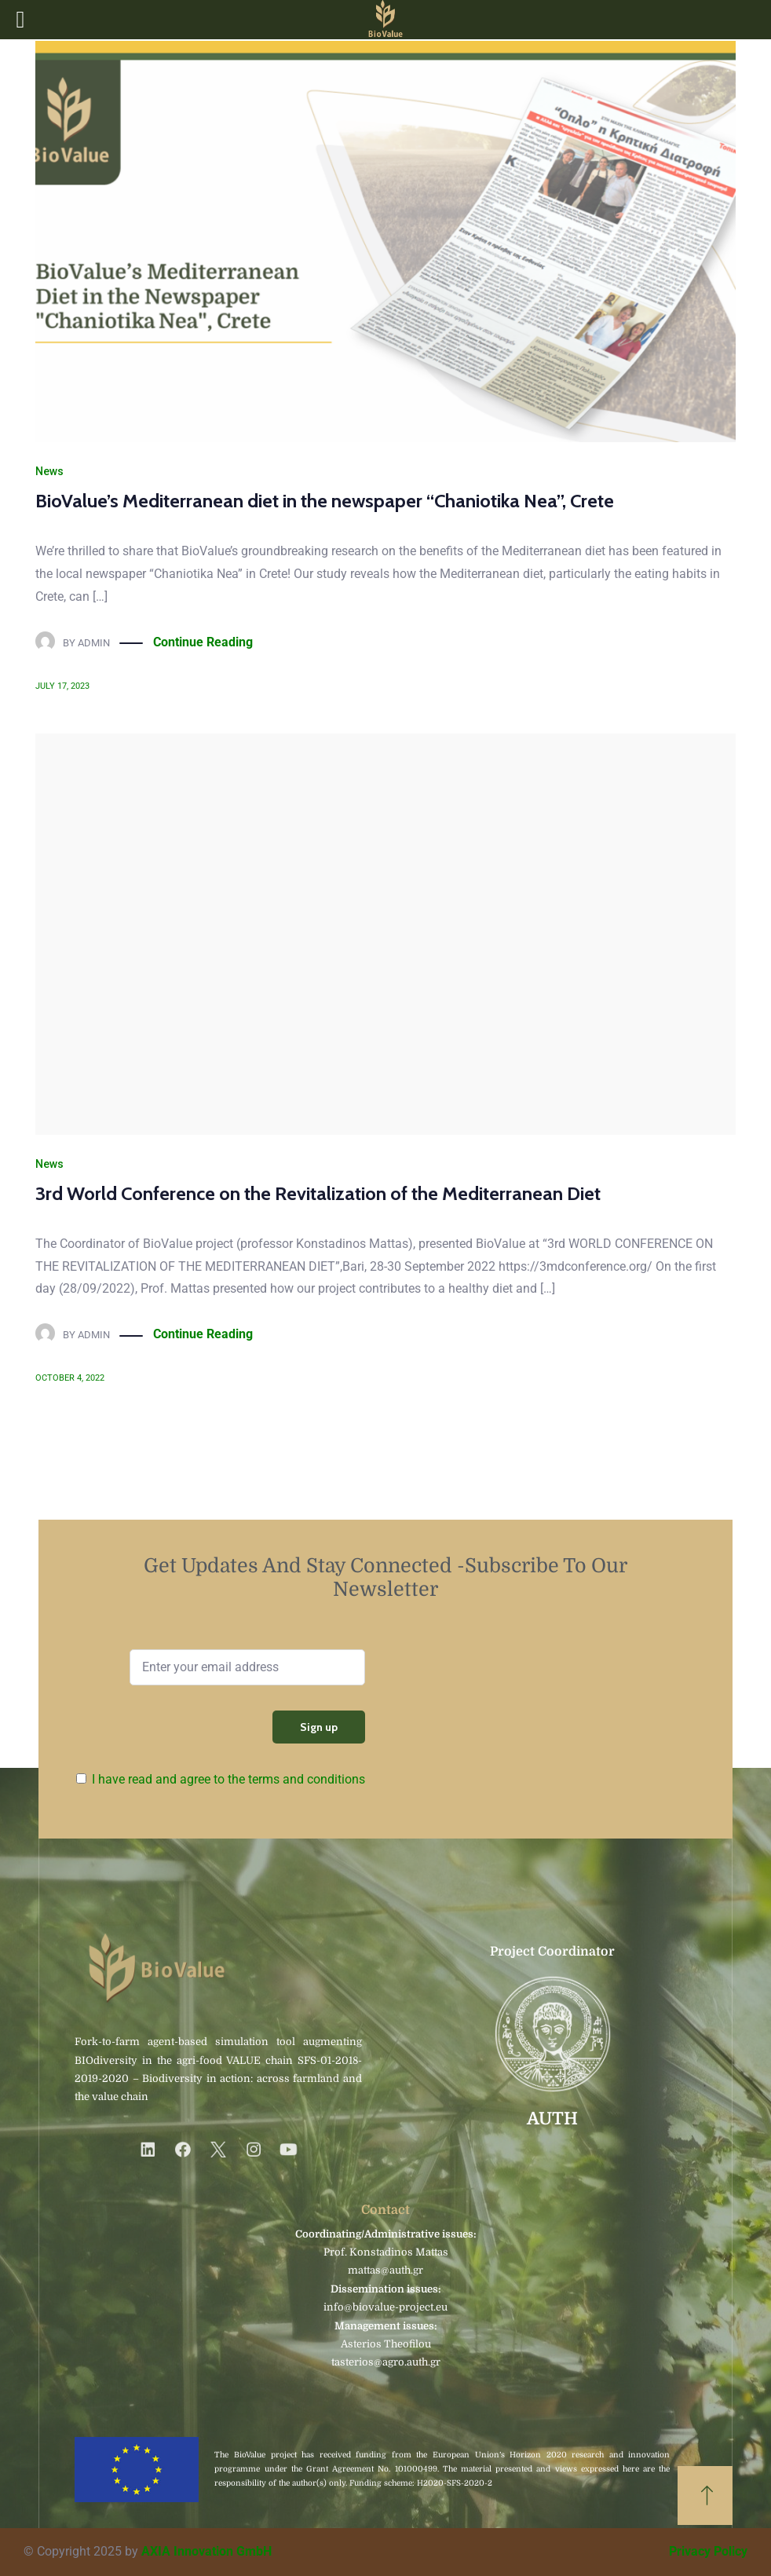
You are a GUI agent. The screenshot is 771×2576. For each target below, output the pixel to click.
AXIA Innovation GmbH (206, 2551)
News (49, 471)
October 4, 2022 (69, 1378)
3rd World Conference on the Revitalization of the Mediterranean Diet (318, 1193)
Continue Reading (203, 642)
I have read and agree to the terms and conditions (228, 1779)
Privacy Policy (708, 2551)
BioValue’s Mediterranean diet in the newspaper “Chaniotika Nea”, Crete (324, 500)
